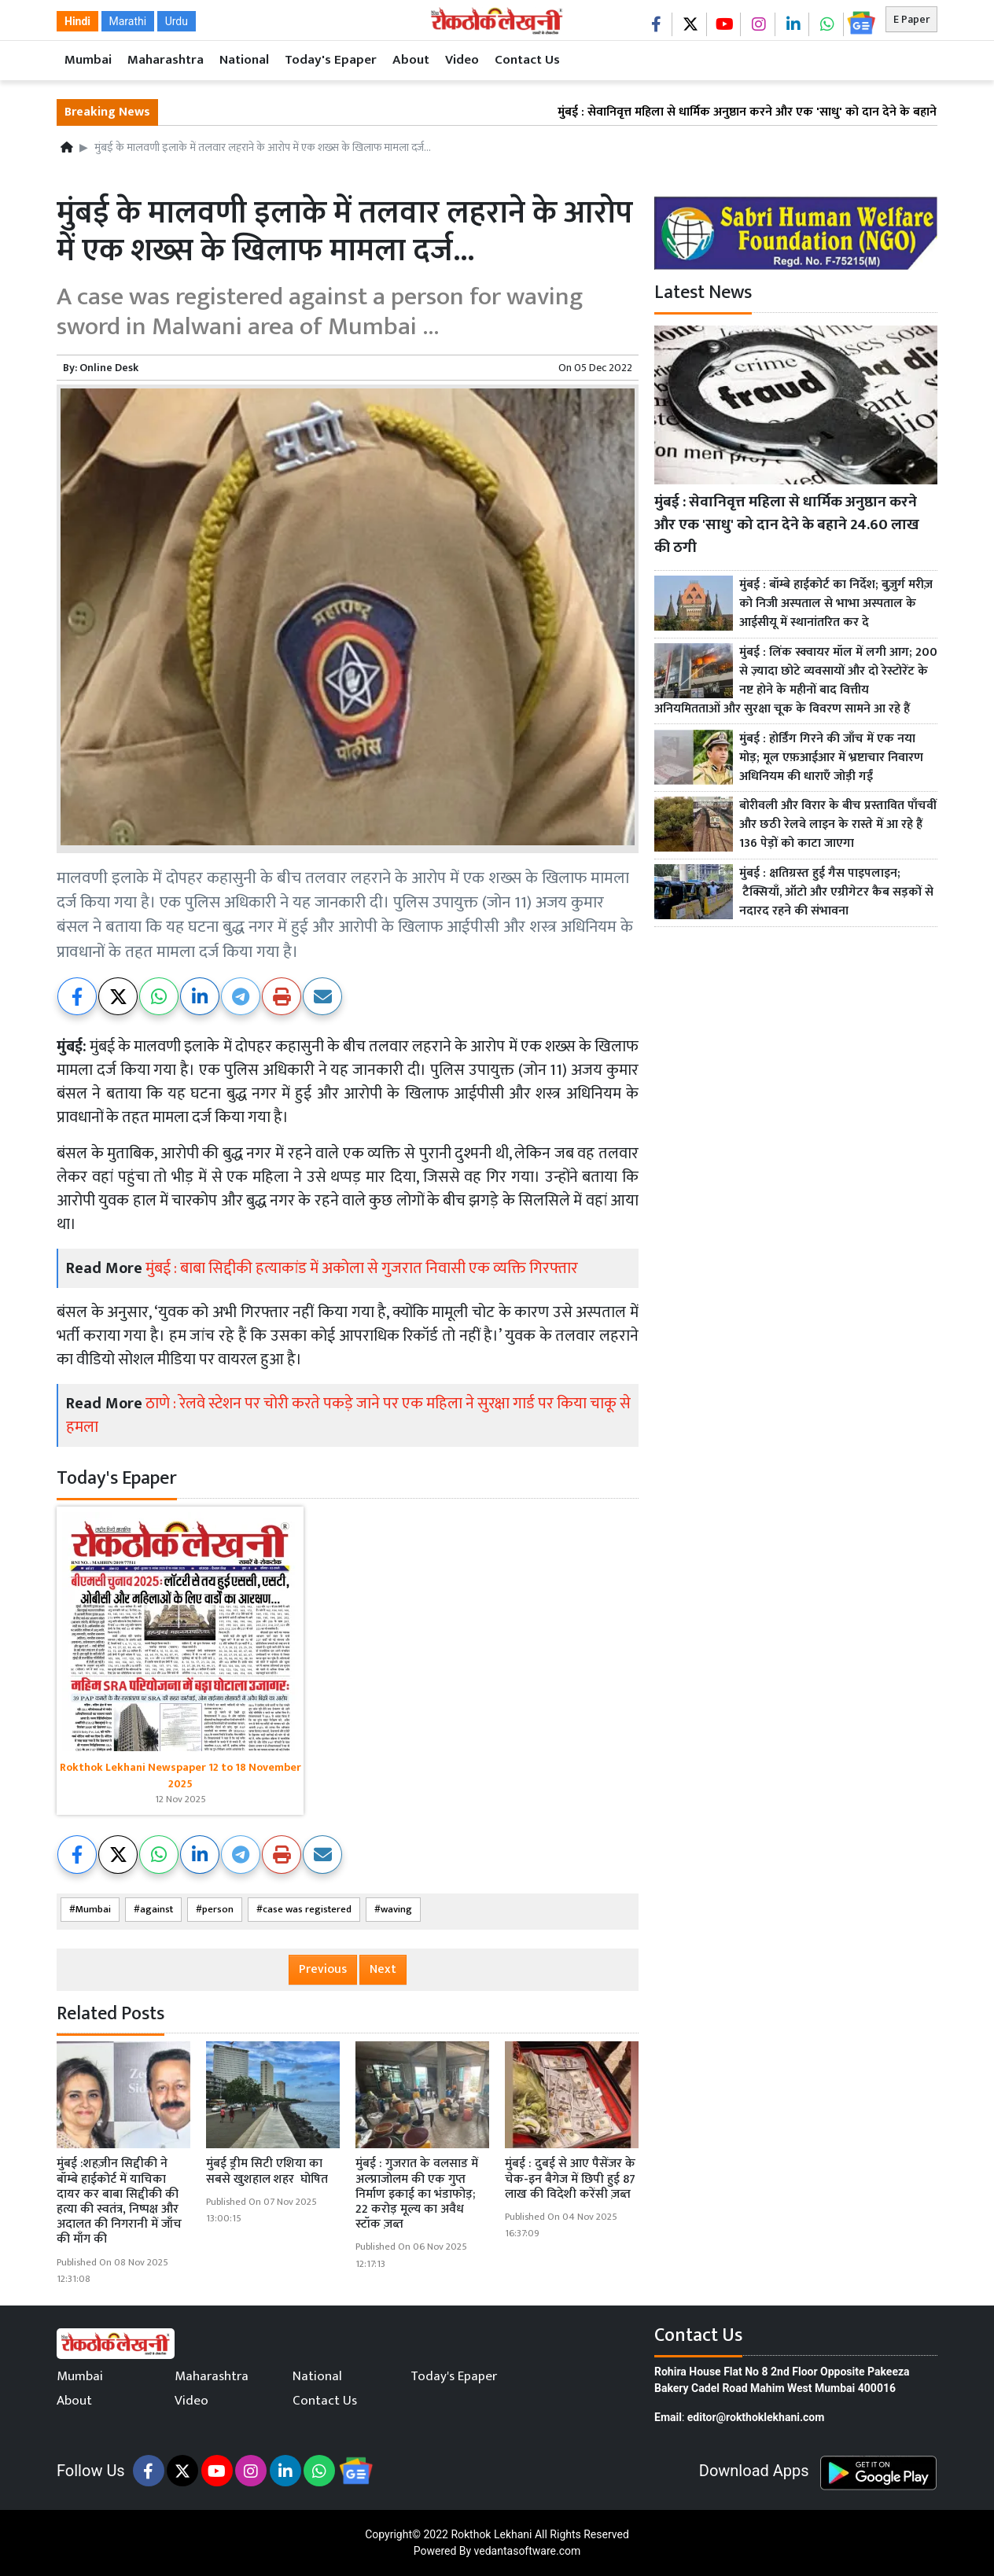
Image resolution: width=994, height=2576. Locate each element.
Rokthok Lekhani (491, 2534)
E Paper (911, 19)
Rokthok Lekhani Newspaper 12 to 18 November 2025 (180, 1775)
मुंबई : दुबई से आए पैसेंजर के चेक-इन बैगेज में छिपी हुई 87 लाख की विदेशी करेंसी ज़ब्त (570, 2178)
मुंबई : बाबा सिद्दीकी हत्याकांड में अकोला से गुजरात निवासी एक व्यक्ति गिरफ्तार (361, 1268)
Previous (323, 1969)
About (410, 60)
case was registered (307, 1909)
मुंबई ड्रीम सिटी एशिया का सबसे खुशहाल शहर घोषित (267, 2171)
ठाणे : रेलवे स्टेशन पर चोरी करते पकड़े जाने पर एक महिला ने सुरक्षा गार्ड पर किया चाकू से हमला (348, 1415)
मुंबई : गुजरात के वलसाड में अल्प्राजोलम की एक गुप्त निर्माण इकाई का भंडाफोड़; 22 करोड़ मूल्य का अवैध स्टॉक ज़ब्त (416, 2194)
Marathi (128, 21)
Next (383, 1969)
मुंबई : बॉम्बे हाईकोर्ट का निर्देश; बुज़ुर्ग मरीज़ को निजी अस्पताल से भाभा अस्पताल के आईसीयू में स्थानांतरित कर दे (836, 604)
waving (396, 1909)
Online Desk (108, 368)
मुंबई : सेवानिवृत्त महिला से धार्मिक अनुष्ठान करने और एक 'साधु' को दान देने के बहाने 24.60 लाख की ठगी (786, 524)
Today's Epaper (331, 60)
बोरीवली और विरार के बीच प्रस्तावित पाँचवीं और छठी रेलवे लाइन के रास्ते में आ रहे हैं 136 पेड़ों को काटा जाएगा (838, 825)
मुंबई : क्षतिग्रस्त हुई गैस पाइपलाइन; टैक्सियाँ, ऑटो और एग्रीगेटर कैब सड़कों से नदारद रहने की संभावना (836, 892)
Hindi (77, 21)
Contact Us (527, 60)
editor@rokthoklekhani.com (756, 2417)
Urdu (176, 21)
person (218, 1909)
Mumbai (88, 60)
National (244, 60)
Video (462, 60)
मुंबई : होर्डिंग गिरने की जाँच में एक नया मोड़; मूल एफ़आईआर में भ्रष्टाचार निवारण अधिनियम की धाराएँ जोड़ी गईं (831, 758)
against (156, 1909)
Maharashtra (165, 60)
